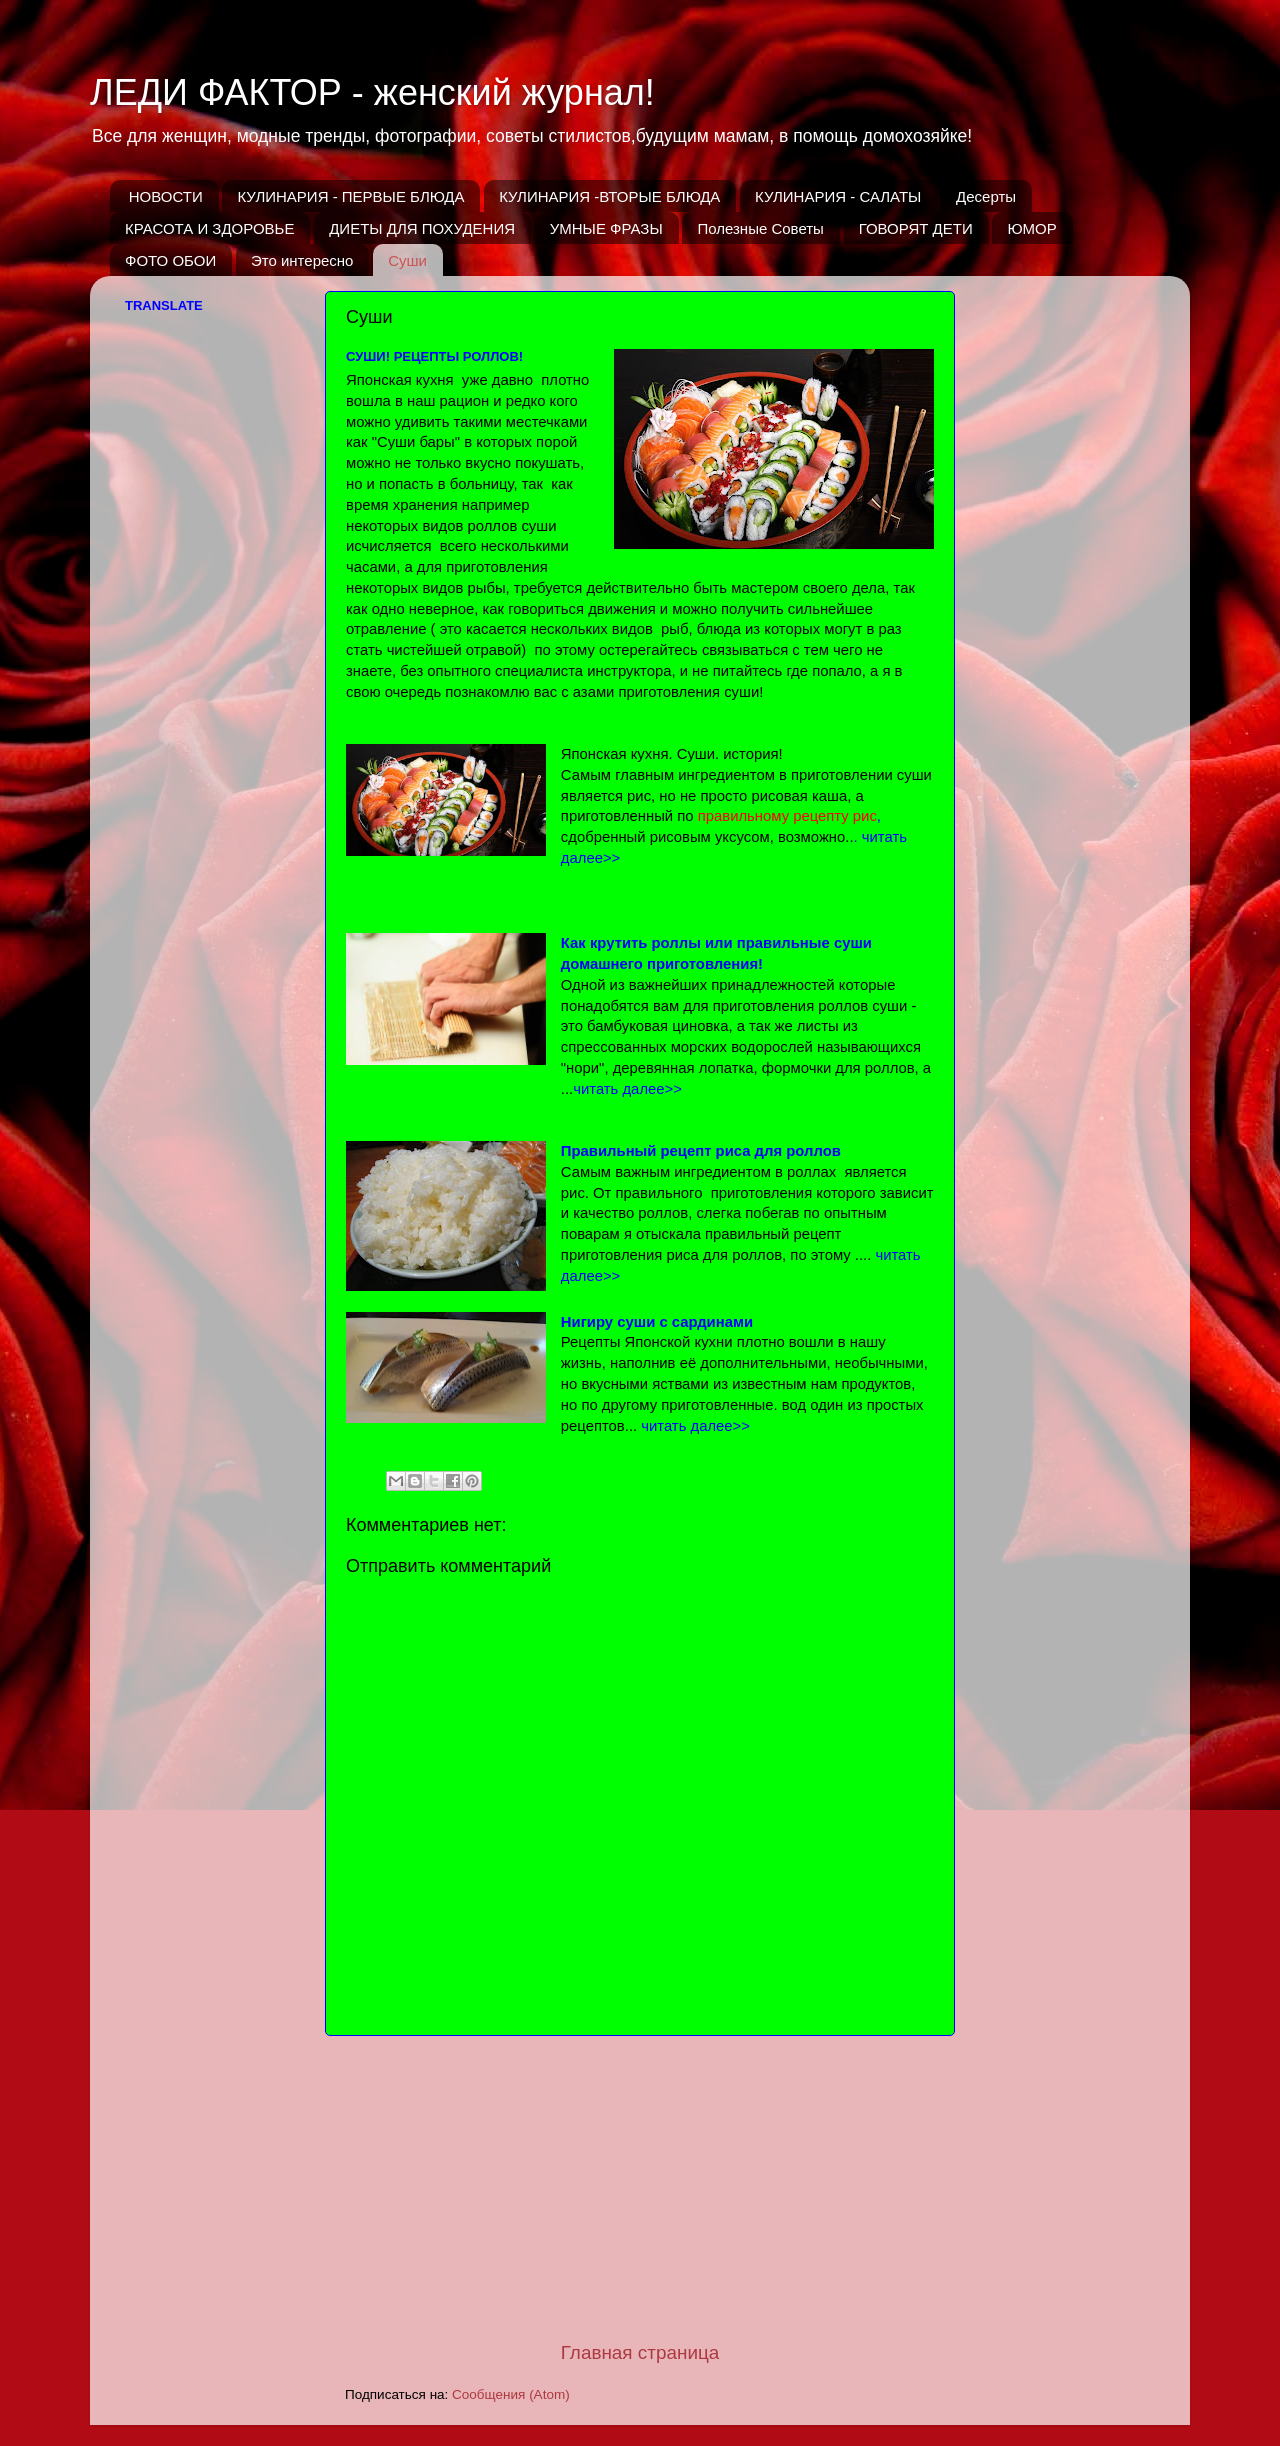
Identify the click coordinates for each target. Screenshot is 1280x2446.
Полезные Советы (760, 228)
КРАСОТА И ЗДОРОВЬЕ (209, 228)
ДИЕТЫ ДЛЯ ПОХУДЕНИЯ (422, 228)
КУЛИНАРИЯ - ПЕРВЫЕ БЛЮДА (350, 196)
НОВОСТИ (166, 196)
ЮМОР (1031, 228)
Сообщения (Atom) (511, 2394)
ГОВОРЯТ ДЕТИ (916, 228)
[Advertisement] (640, 2188)
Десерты (986, 196)
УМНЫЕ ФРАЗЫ (606, 228)
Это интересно (302, 260)
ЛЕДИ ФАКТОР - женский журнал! (372, 92)
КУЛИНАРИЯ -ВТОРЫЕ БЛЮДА (609, 196)
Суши (407, 260)
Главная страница (640, 2352)
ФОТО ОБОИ (170, 260)
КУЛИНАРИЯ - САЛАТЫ (838, 196)
